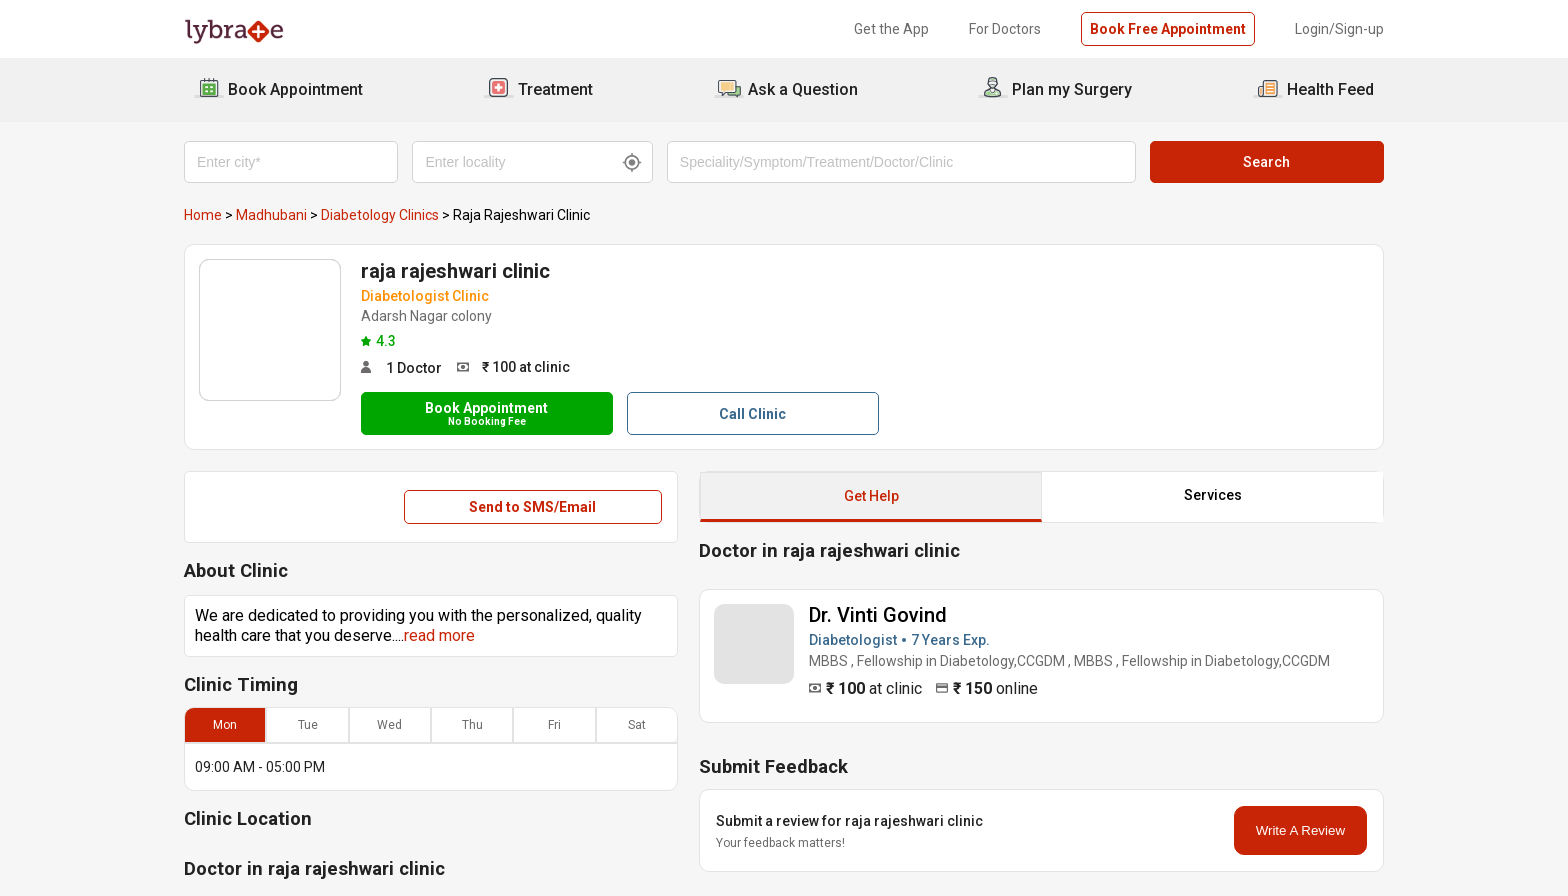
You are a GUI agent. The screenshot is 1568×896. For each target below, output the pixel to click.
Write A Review (1300, 830)
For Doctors (1005, 29)
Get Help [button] (871, 496)
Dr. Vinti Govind (878, 615)
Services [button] (1213, 495)
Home (203, 215)
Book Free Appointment (1168, 29)
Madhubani (271, 215)
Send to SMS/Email (532, 507)
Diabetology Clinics (380, 215)
